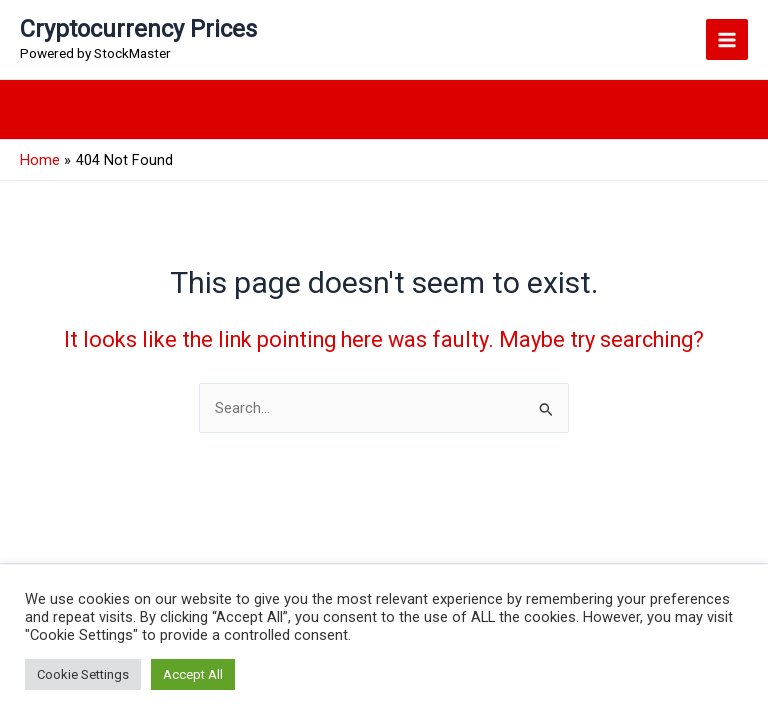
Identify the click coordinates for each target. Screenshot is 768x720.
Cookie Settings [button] (83, 674)
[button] (739, 109)
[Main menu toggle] (727, 40)
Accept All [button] (193, 674)
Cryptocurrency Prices (138, 29)
